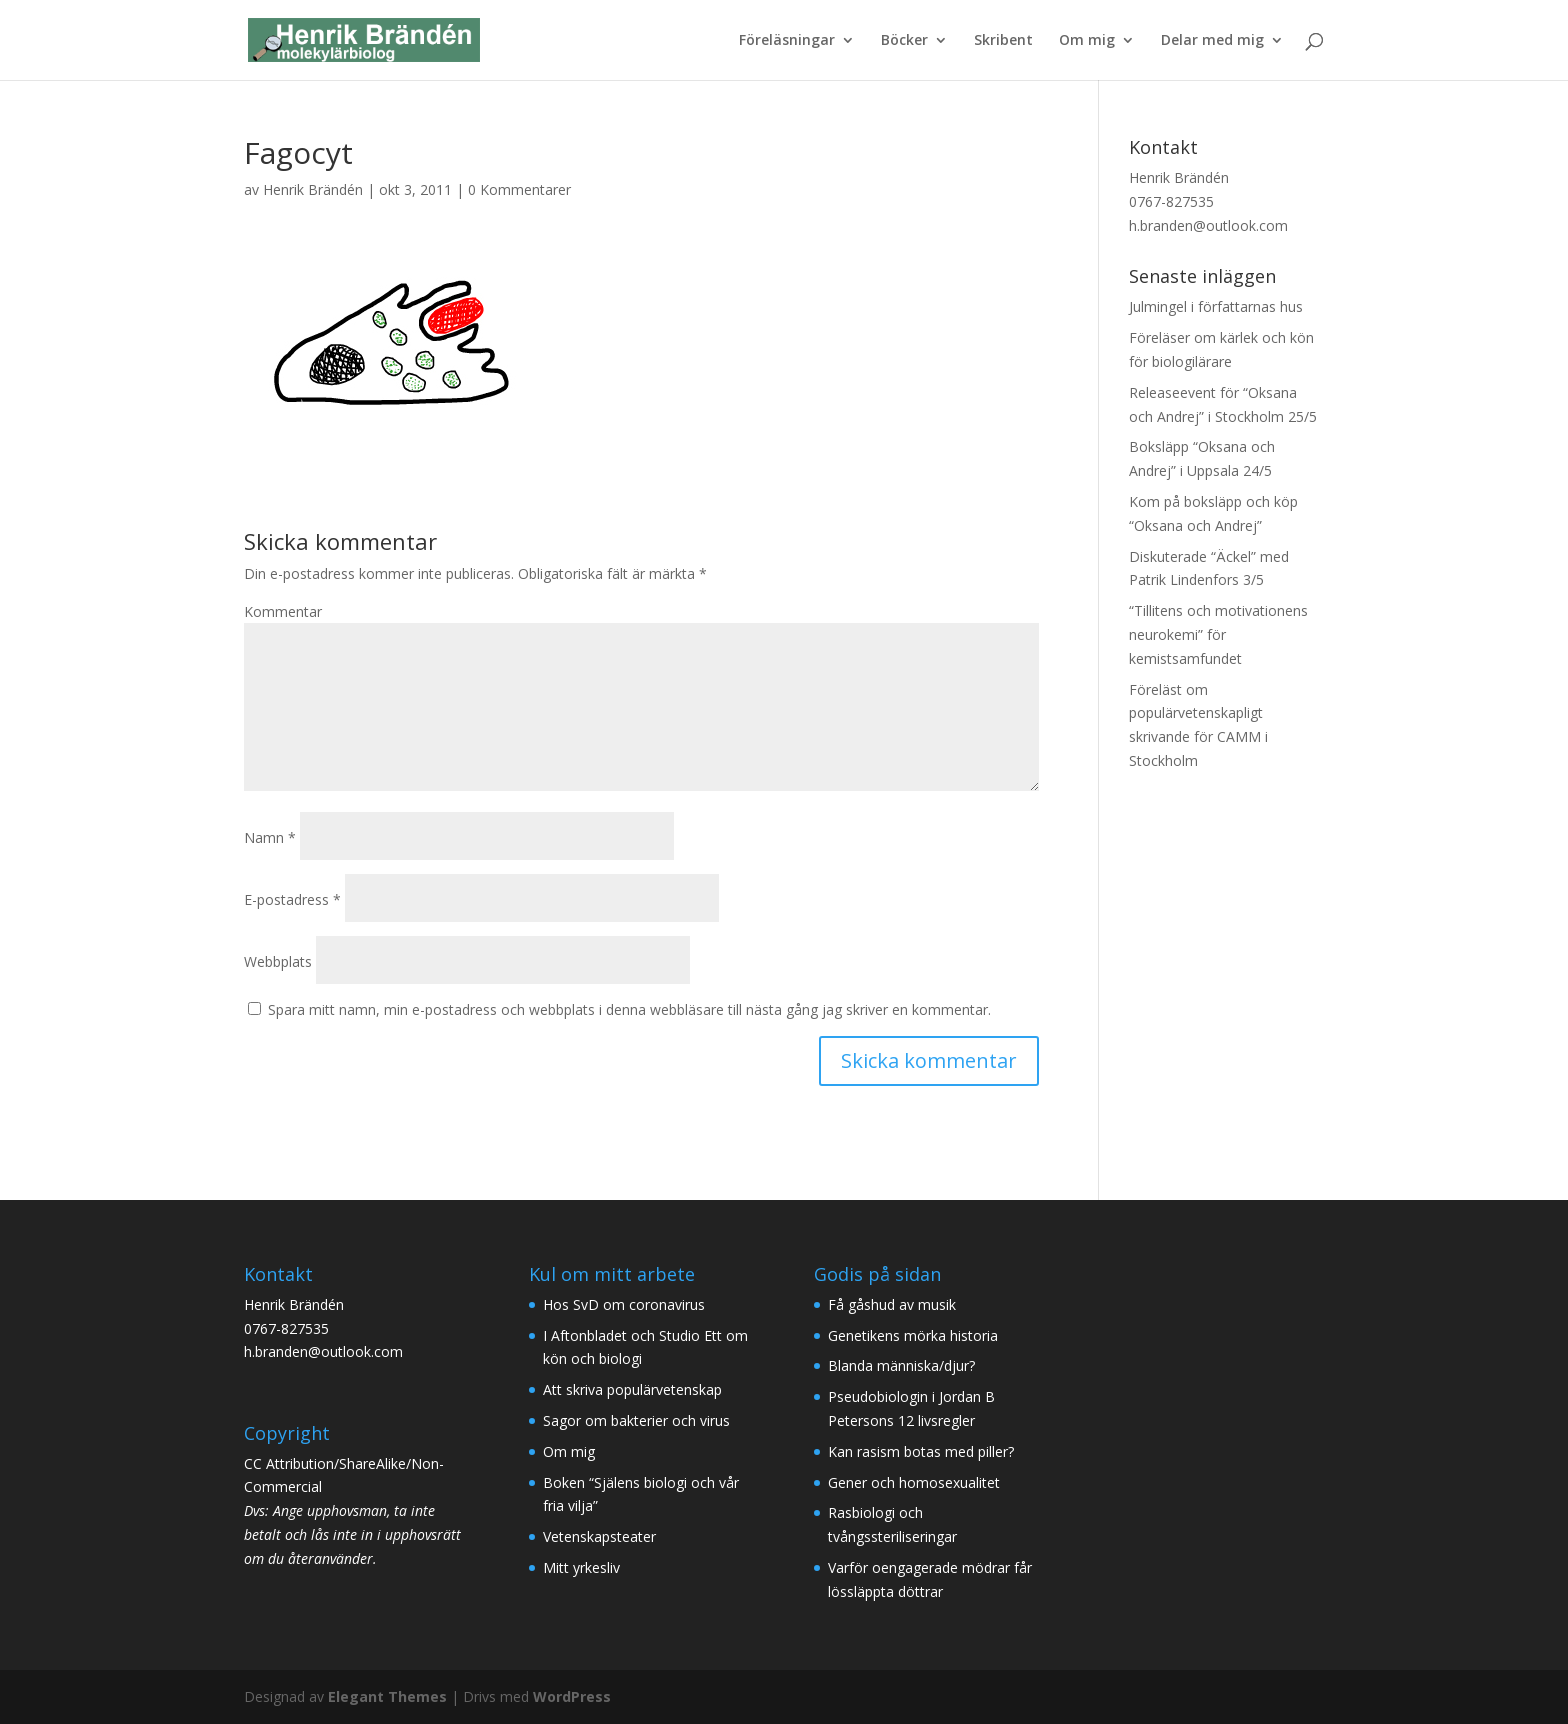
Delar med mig (1212, 41)
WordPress (572, 1696)
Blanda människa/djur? (901, 1365)
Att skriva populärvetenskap (632, 1389)
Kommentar (283, 611)
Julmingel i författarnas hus (1216, 306)
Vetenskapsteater (599, 1536)
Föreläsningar (787, 41)
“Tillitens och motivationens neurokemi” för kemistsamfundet (1218, 634)
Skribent (1003, 41)
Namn (270, 837)
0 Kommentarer (519, 189)
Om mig (1087, 41)
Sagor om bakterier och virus (636, 1420)
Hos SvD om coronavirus (624, 1304)
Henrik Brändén (313, 189)
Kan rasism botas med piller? (921, 1451)
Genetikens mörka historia (913, 1335)
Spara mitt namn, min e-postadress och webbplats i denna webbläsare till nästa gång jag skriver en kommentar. (629, 1009)
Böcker (904, 41)
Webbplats (278, 961)
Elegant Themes (387, 1696)
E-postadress (292, 899)
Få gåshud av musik (892, 1304)
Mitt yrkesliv (581, 1567)
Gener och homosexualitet (914, 1482)
